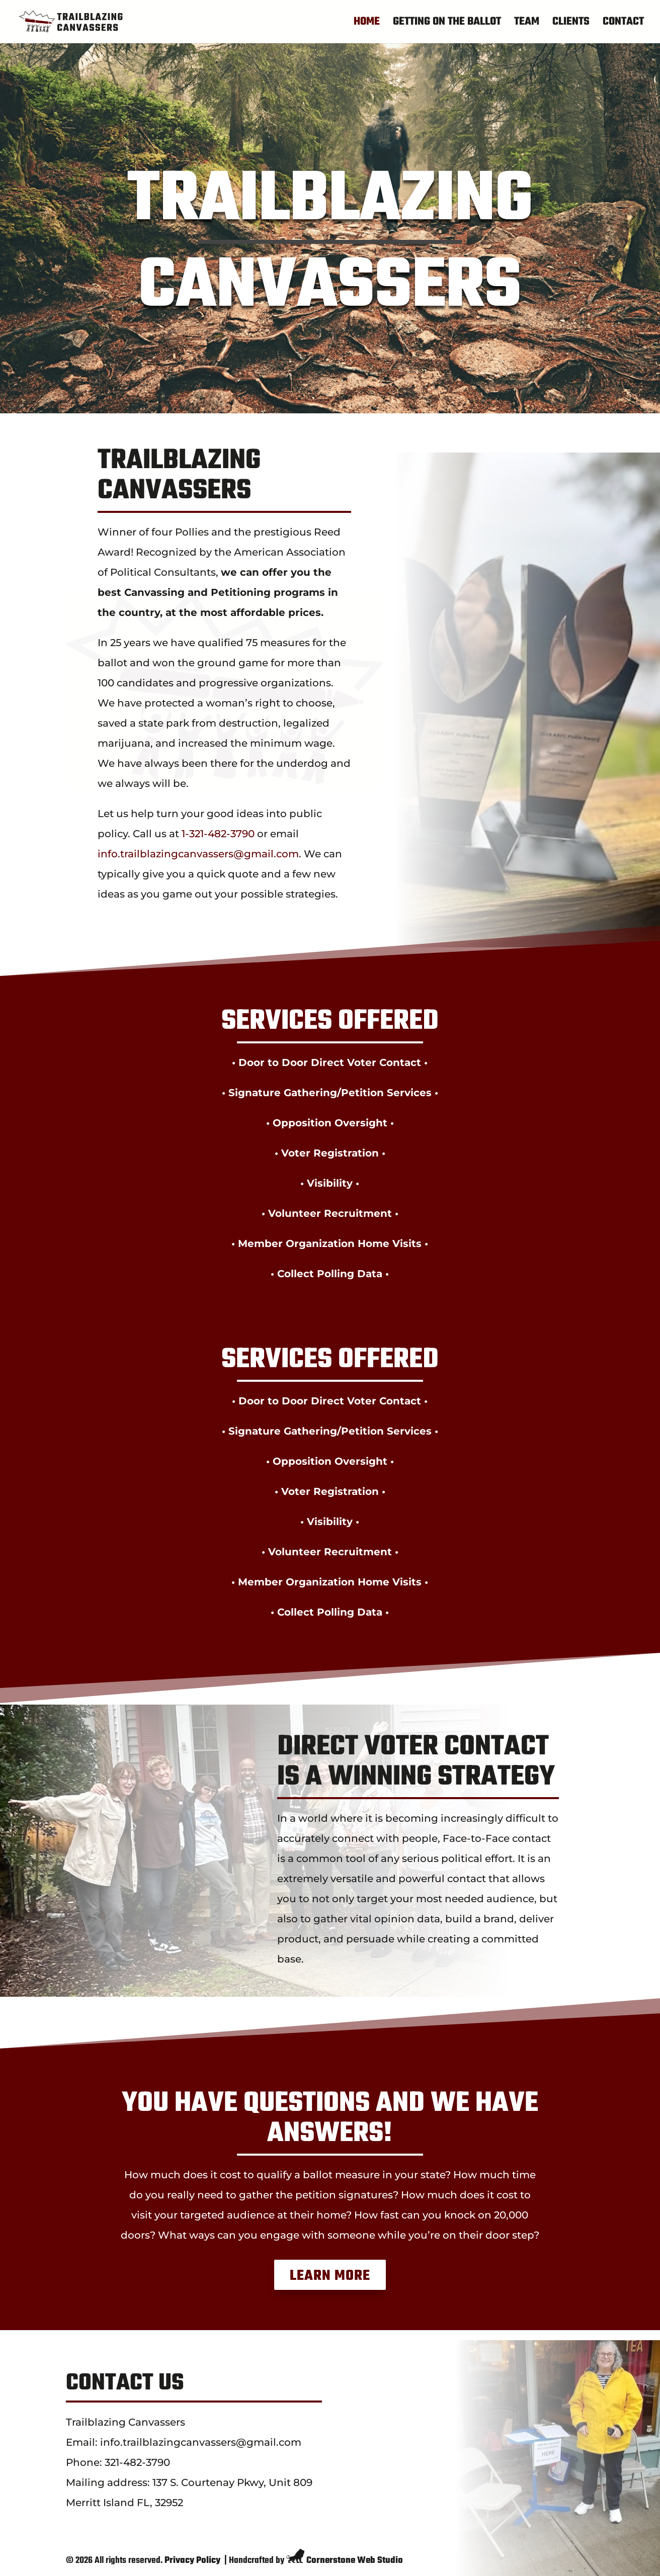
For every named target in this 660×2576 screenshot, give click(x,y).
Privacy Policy (192, 2560)
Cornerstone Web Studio (354, 2560)
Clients (571, 24)
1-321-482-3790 (218, 834)
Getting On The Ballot (447, 24)
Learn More (330, 2276)
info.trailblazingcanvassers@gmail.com (198, 854)
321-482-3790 (137, 2462)
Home (367, 24)
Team (526, 24)
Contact (623, 24)
